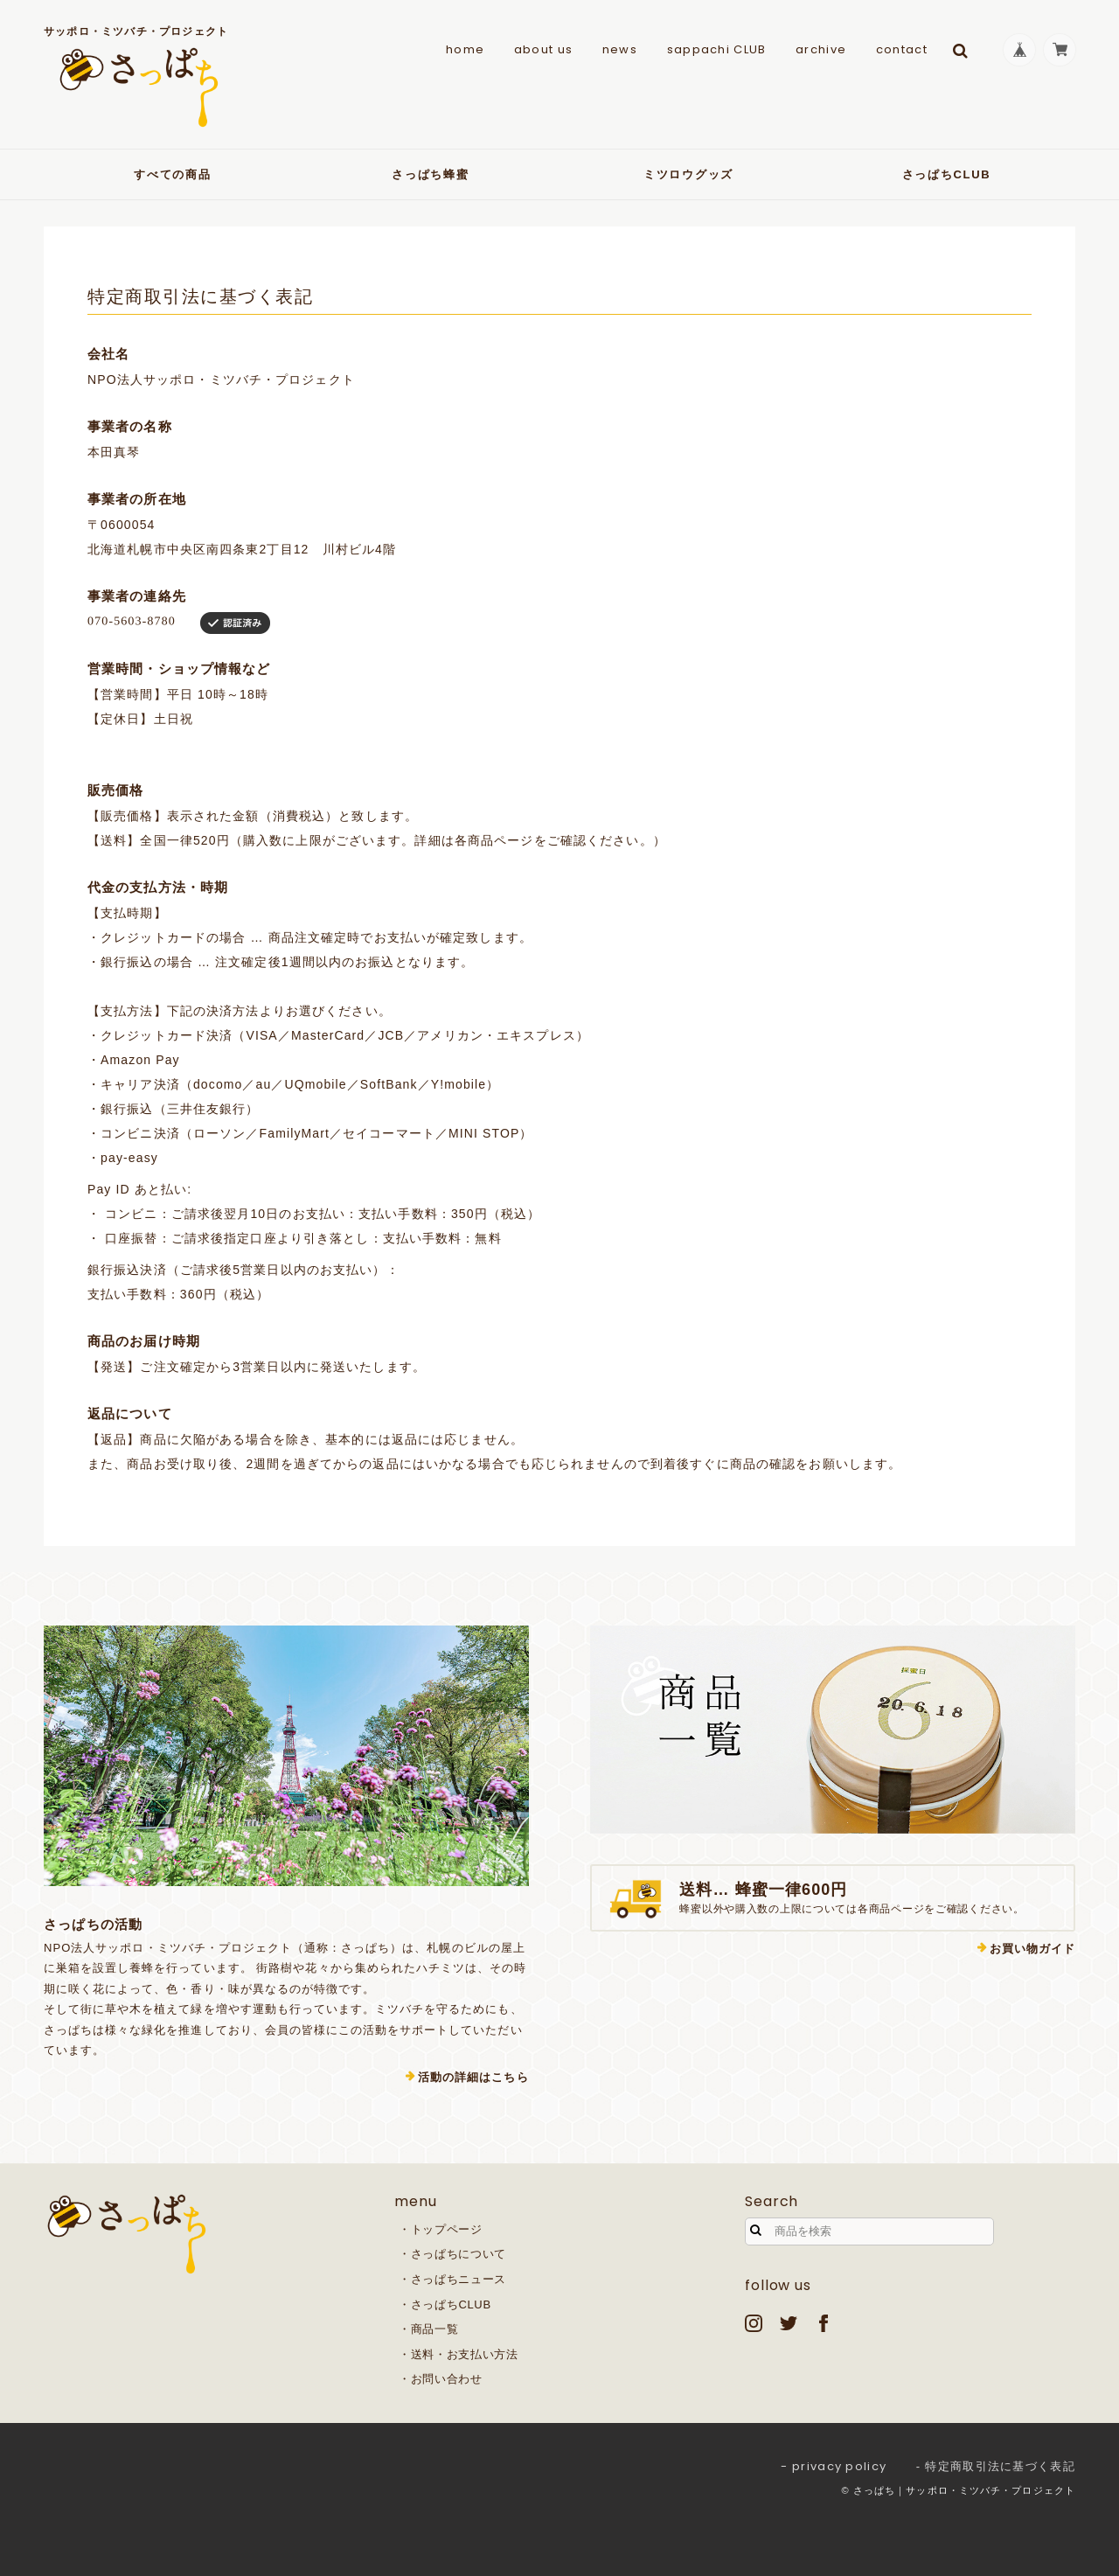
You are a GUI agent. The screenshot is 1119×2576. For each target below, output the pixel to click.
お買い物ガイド (1032, 1948)
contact (900, 49)
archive (819, 49)
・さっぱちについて (452, 2253)
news (618, 49)
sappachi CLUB (714, 49)
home (463, 49)
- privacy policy (833, 2466)
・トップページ (441, 2229)
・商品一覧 (428, 2329)
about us (541, 49)
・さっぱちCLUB (445, 2304)
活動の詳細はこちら (473, 2077)
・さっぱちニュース (452, 2279)
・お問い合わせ (441, 2378)
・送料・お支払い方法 (458, 2354)
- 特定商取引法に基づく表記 (995, 2466)
